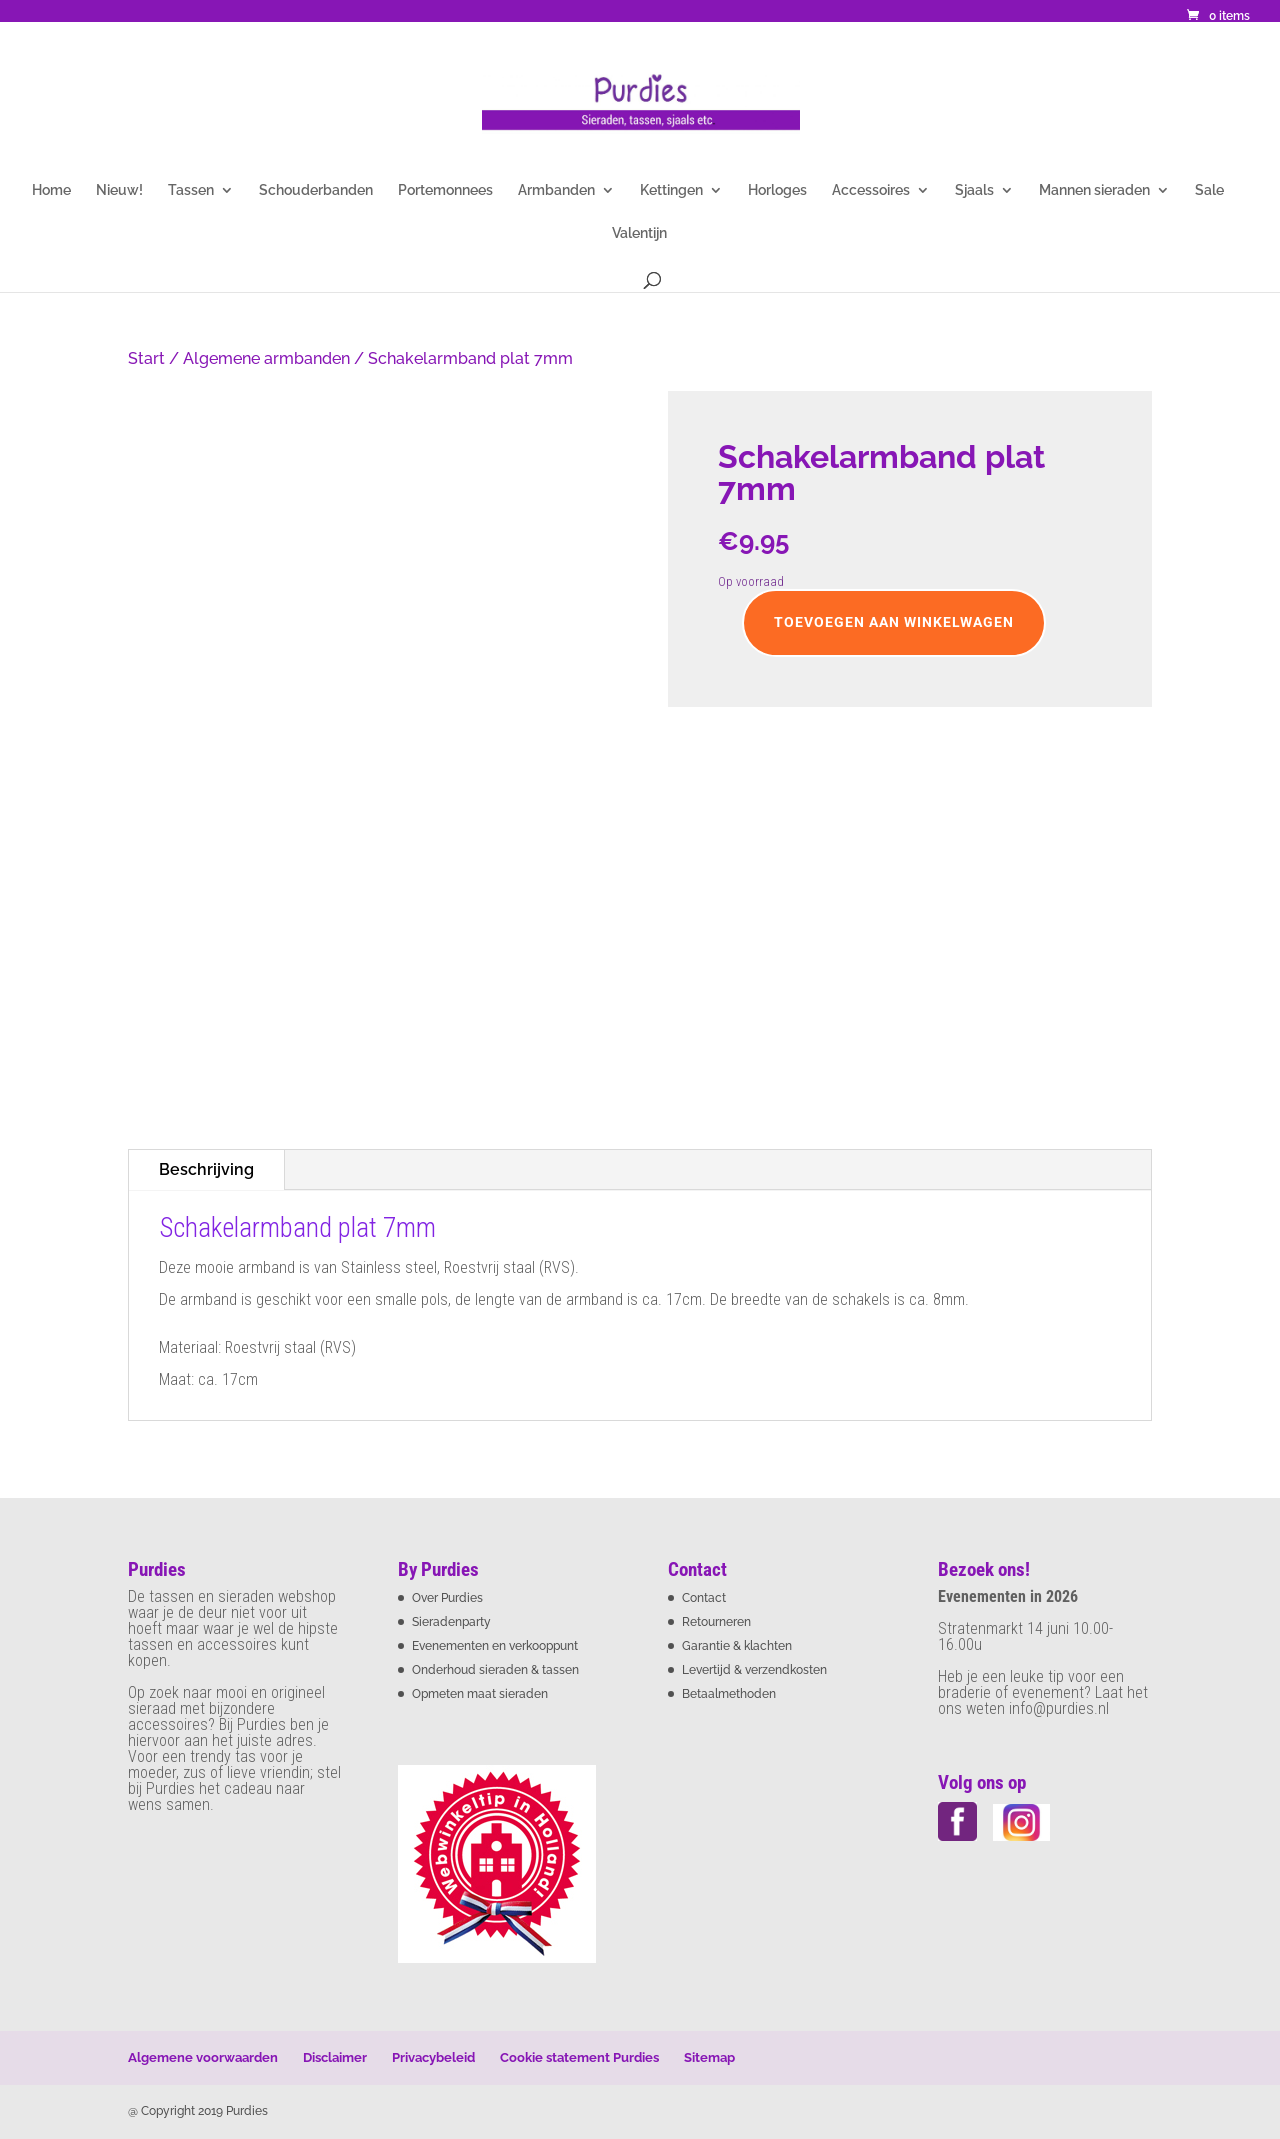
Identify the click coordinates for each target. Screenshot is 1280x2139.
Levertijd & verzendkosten (754, 1670)
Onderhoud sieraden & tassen (495, 1670)
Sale (1209, 190)
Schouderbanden (316, 190)
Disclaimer (335, 2057)
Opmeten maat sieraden (480, 1694)
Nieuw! (119, 190)
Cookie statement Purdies (579, 2057)
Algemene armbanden (266, 358)
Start (146, 358)
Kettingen (671, 190)
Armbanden (556, 190)
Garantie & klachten (737, 1646)
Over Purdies (447, 1598)
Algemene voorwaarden (203, 2057)
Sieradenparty (451, 1622)
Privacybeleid (433, 2057)
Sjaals (974, 190)
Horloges (777, 190)
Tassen (191, 190)
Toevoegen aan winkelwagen (894, 622)
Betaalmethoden (729, 1694)
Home (51, 190)
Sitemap (709, 2057)
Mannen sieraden (1094, 190)
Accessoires (871, 190)
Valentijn (639, 233)
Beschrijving (206, 1169)
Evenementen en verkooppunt (495, 1646)
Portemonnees (445, 190)
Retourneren (716, 1622)
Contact (704, 1598)
